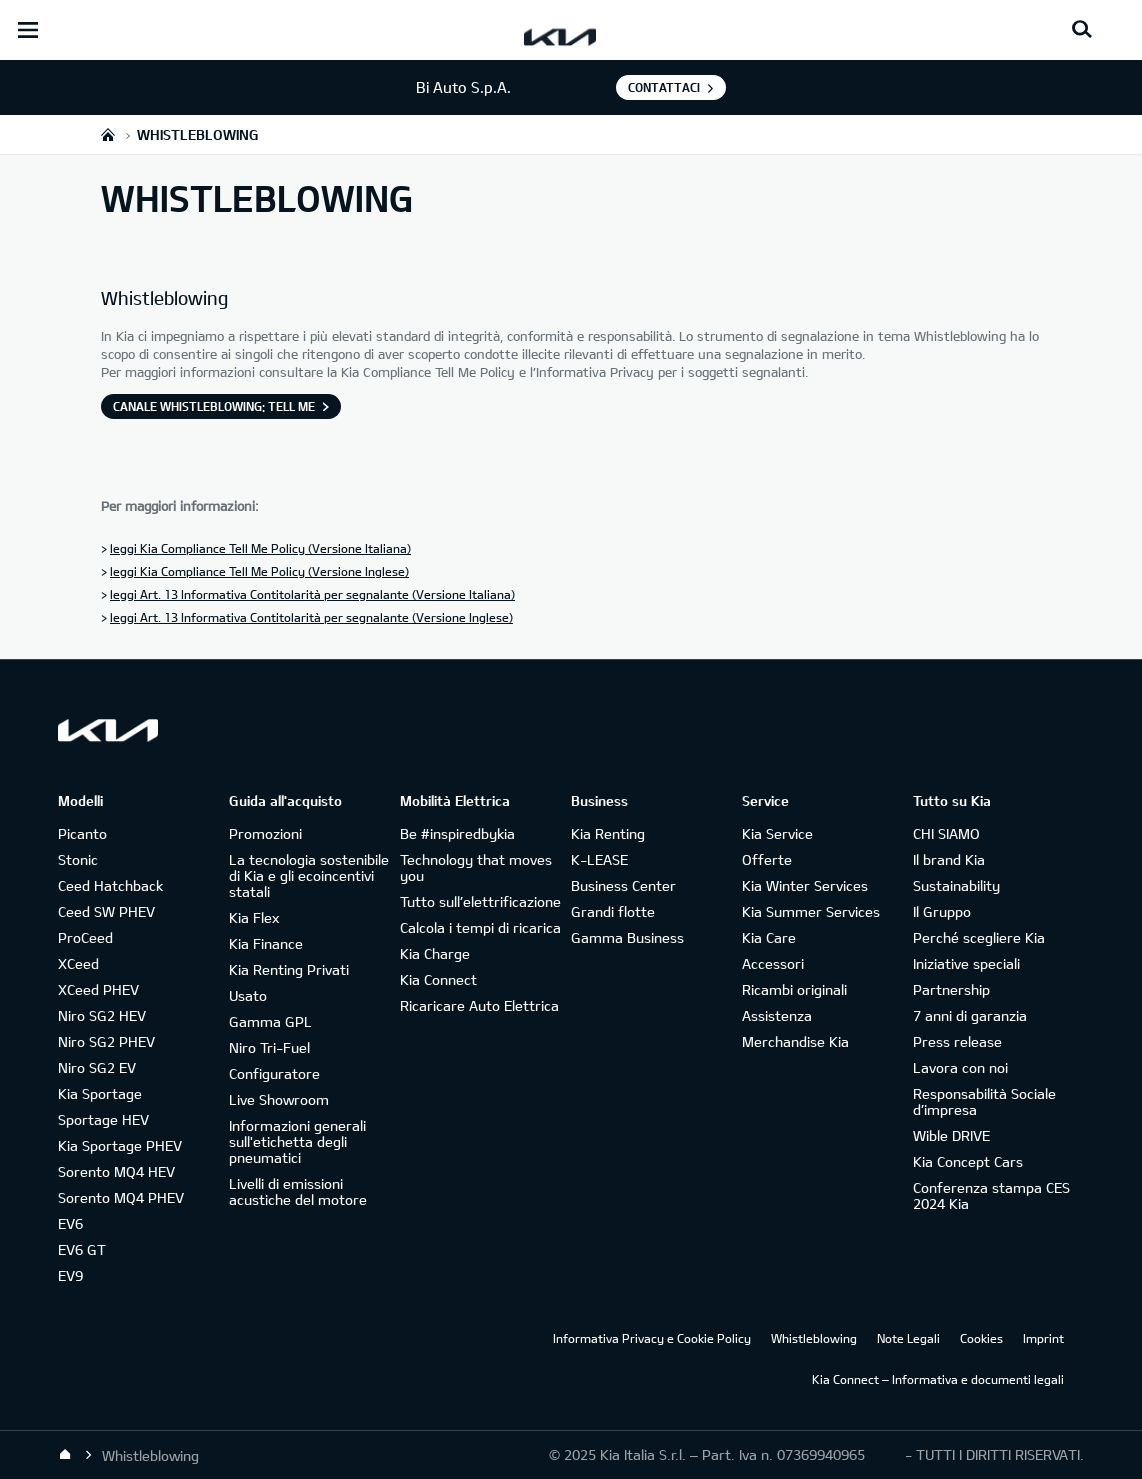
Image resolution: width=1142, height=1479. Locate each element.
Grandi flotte (613, 911)
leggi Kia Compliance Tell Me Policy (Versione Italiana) (260, 548)
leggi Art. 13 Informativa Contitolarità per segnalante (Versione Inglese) (311, 617)
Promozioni (265, 833)
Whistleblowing (814, 1338)
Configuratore (274, 1073)
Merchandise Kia (795, 1041)
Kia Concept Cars (968, 1161)
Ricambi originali (794, 989)
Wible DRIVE (951, 1135)
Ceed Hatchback (110, 885)
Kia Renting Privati (289, 969)
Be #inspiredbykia (457, 833)
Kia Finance (266, 943)
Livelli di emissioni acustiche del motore (298, 1191)
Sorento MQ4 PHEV (121, 1197)
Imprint (1043, 1338)
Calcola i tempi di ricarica (480, 927)
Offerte (767, 859)
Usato (248, 995)
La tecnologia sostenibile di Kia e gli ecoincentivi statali (309, 875)
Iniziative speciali (966, 963)
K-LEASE (599, 859)
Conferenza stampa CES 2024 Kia (991, 1195)
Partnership (951, 989)
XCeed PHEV (98, 989)
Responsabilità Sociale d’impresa (984, 1101)
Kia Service (777, 833)
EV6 (70, 1223)
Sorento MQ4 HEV (116, 1171)
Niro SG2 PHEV (106, 1041)
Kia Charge (435, 953)
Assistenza (777, 1015)
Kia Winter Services (805, 885)
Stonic (78, 859)
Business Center (623, 885)
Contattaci (664, 87)
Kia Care (769, 937)
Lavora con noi (960, 1067)
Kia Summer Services (811, 911)
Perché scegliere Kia (979, 937)
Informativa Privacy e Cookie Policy (652, 1338)
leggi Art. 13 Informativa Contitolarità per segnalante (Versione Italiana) (312, 594)
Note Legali (908, 1338)
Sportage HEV (103, 1119)
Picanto (82, 833)
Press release (957, 1041)
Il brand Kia (949, 859)
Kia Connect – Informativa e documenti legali (938, 1379)
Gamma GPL (270, 1021)
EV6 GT (82, 1249)
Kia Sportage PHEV (120, 1145)
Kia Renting (608, 833)
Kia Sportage (100, 1093)
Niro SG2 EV (97, 1067)
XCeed (78, 963)
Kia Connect (438, 979)
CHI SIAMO (946, 833)
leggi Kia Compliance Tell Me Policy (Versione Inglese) (259, 571)
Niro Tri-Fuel (269, 1047)
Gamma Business (627, 937)
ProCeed (85, 937)
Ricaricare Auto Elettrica (479, 1005)
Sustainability (956, 885)
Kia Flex (254, 917)
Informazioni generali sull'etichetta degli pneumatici (297, 1141)
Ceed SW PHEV (106, 911)
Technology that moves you (476, 867)
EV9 (70, 1275)
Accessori (773, 963)
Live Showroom (279, 1099)
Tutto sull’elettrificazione (480, 901)
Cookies (981, 1338)
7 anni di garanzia (970, 1015)
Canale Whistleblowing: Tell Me (214, 406)
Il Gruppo (942, 911)
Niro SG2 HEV (102, 1015)
